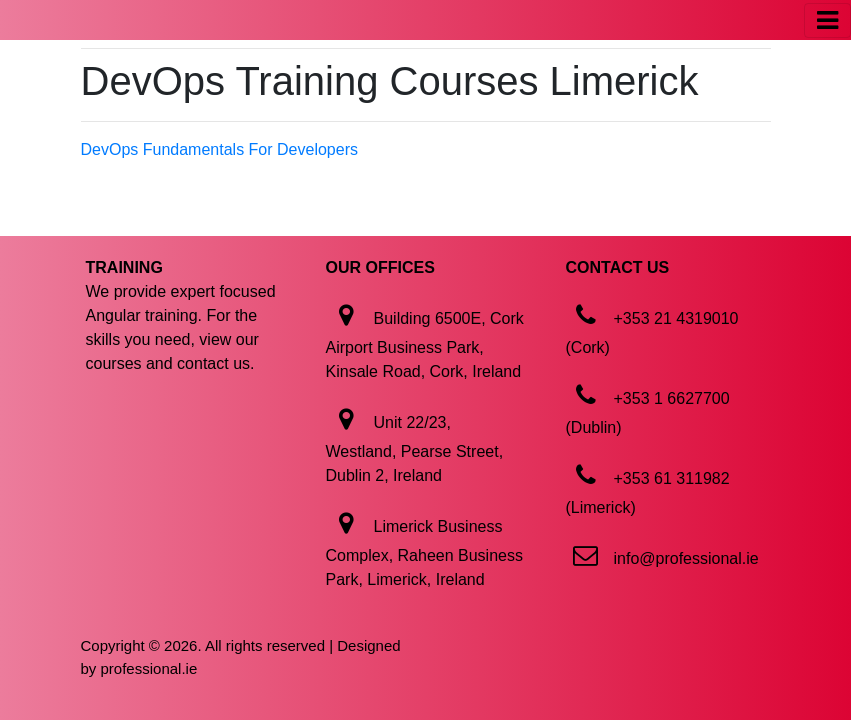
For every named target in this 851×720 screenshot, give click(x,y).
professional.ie (149, 668)
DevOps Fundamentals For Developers (219, 149)
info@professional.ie (686, 558)
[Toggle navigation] (827, 20)
